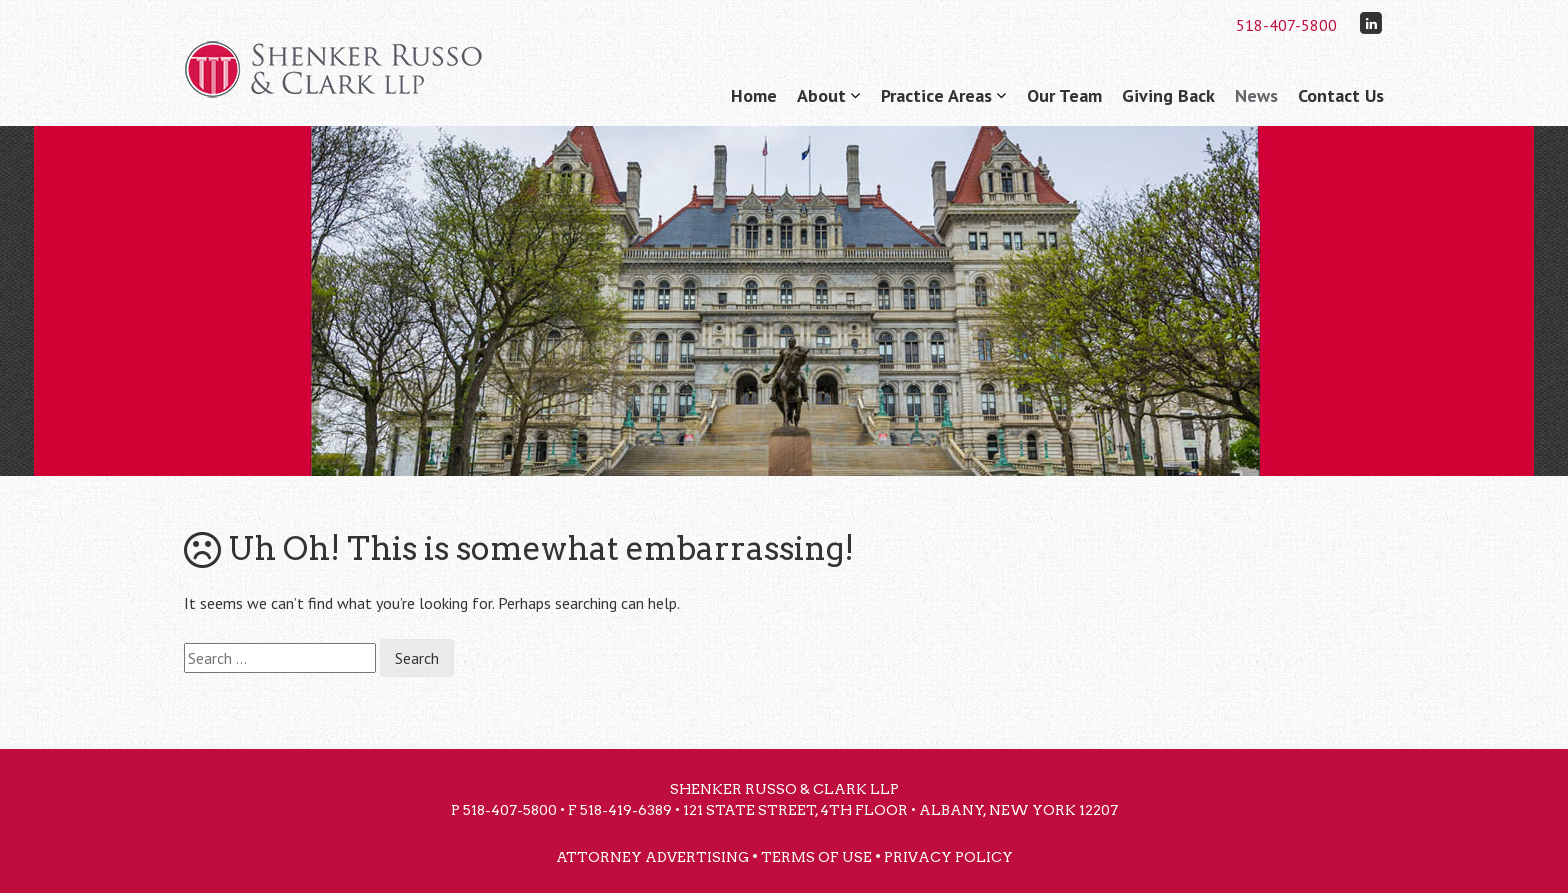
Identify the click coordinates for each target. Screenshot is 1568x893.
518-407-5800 (1286, 25)
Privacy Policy (948, 857)
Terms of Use (816, 857)
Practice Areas (936, 95)
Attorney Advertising (652, 857)
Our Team (1064, 95)
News (1256, 95)
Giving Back (1168, 95)
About (821, 95)
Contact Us (1341, 95)
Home (754, 95)
